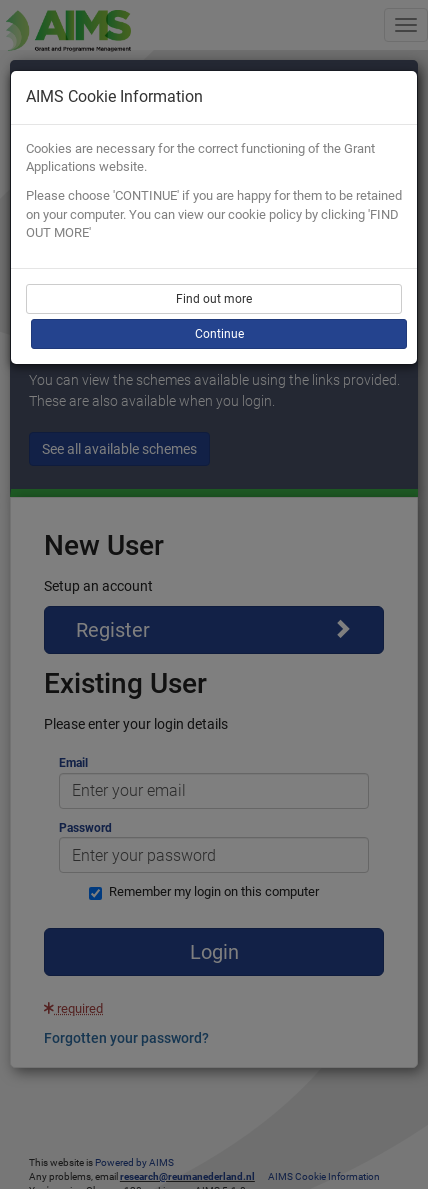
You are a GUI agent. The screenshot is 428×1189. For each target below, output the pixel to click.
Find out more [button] (214, 299)
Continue (219, 334)
